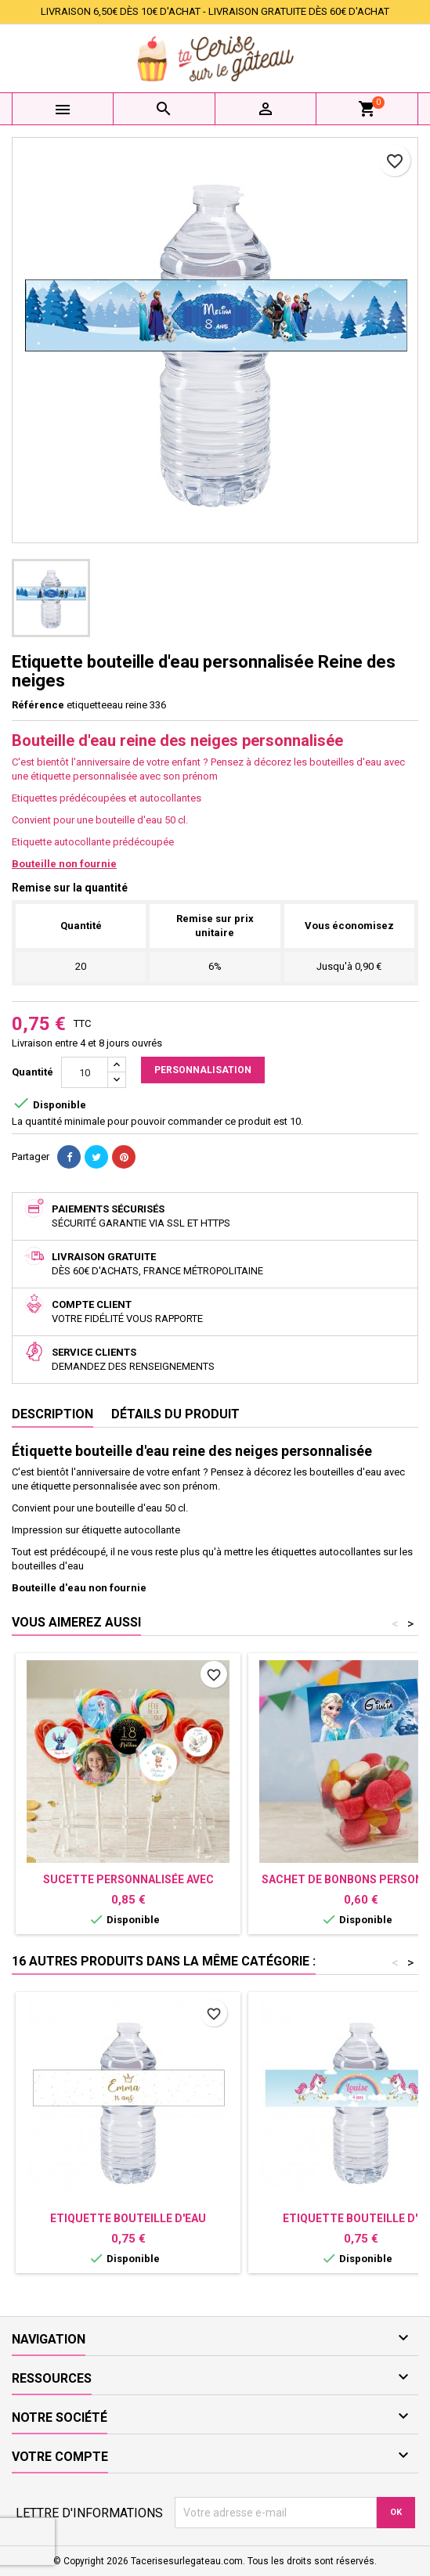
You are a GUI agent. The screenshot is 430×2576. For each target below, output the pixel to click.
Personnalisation (202, 1070)
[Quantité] (84, 1072)
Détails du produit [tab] (175, 1414)
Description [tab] (52, 1414)
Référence (38, 705)
